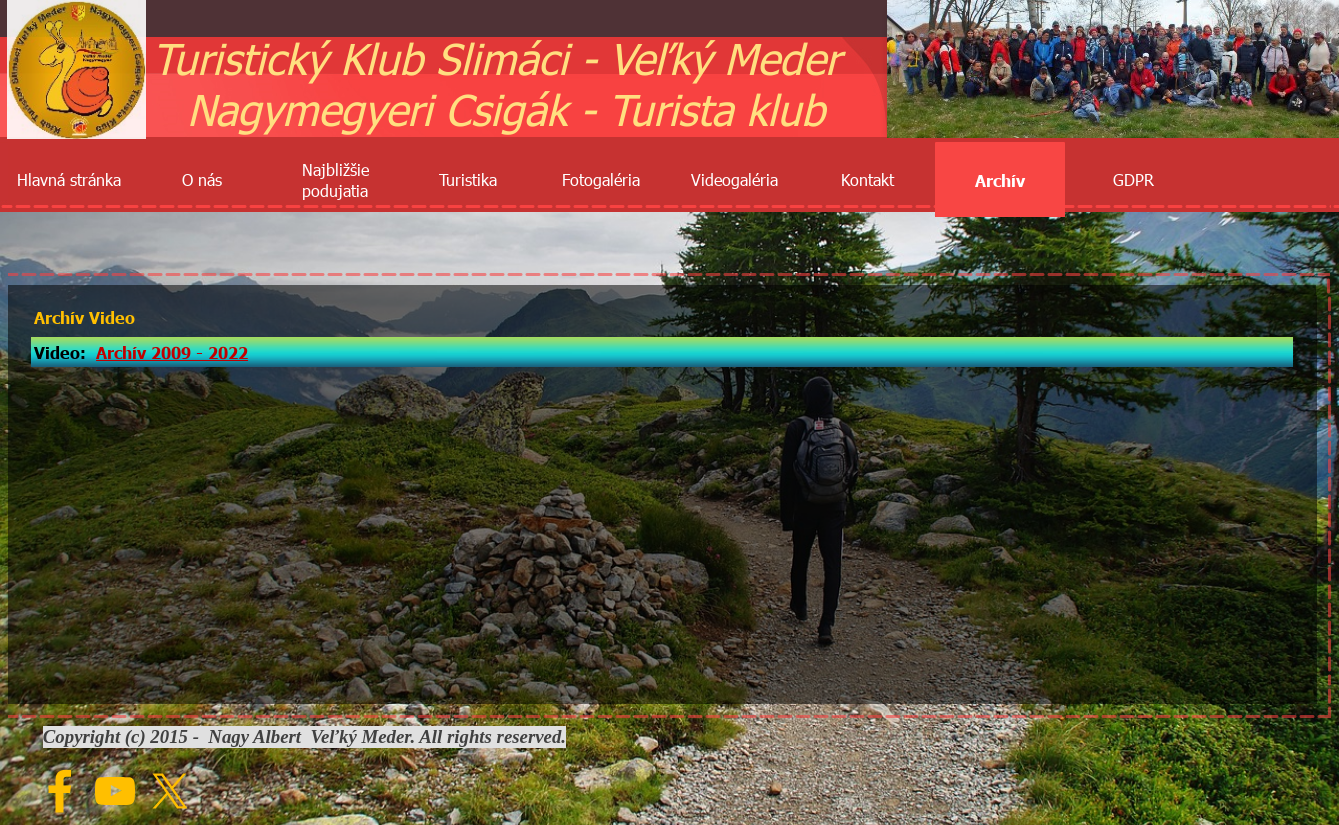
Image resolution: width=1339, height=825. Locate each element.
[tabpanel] (662, 352)
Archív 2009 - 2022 (172, 352)
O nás (202, 179)
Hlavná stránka (69, 179)
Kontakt (867, 179)
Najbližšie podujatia (335, 180)
